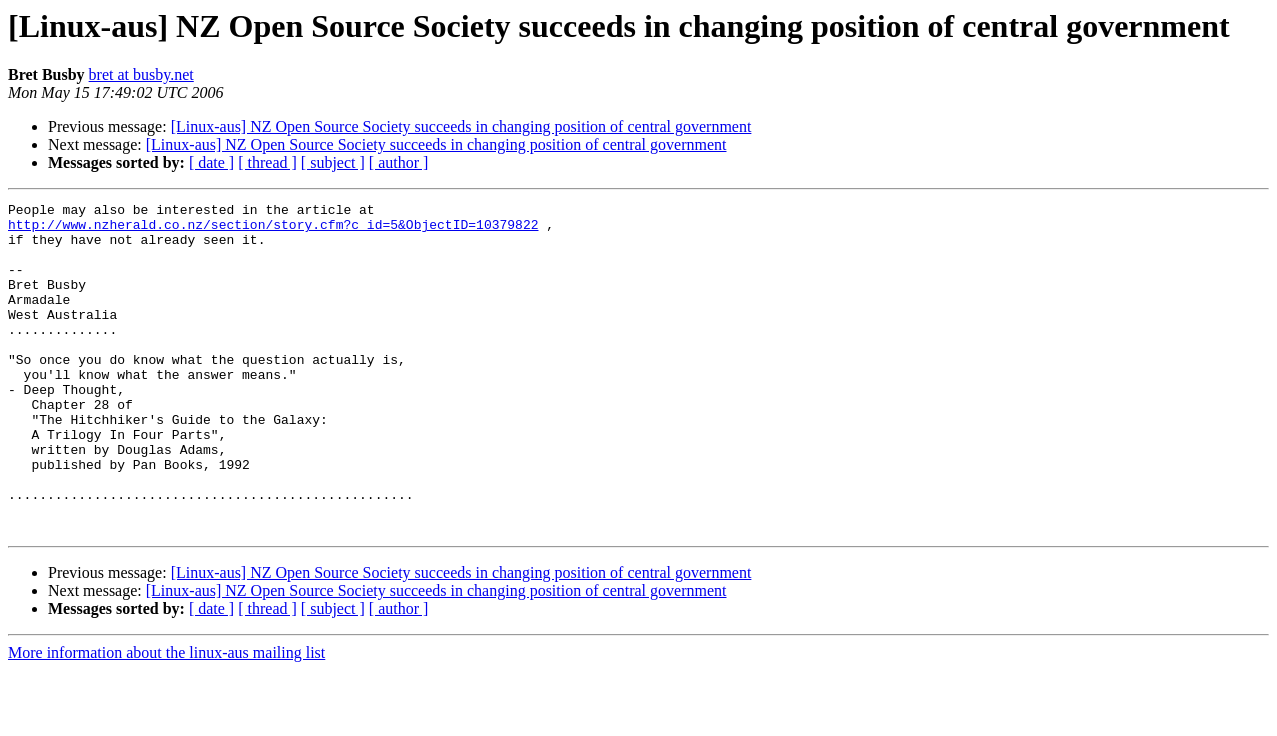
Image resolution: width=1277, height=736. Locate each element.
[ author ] (399, 162)
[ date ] (211, 162)
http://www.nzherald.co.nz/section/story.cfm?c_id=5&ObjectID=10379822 (273, 230)
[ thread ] (267, 162)
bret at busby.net (141, 74)
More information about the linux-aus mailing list (166, 718)
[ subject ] (333, 162)
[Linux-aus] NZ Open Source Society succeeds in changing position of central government (461, 126)
